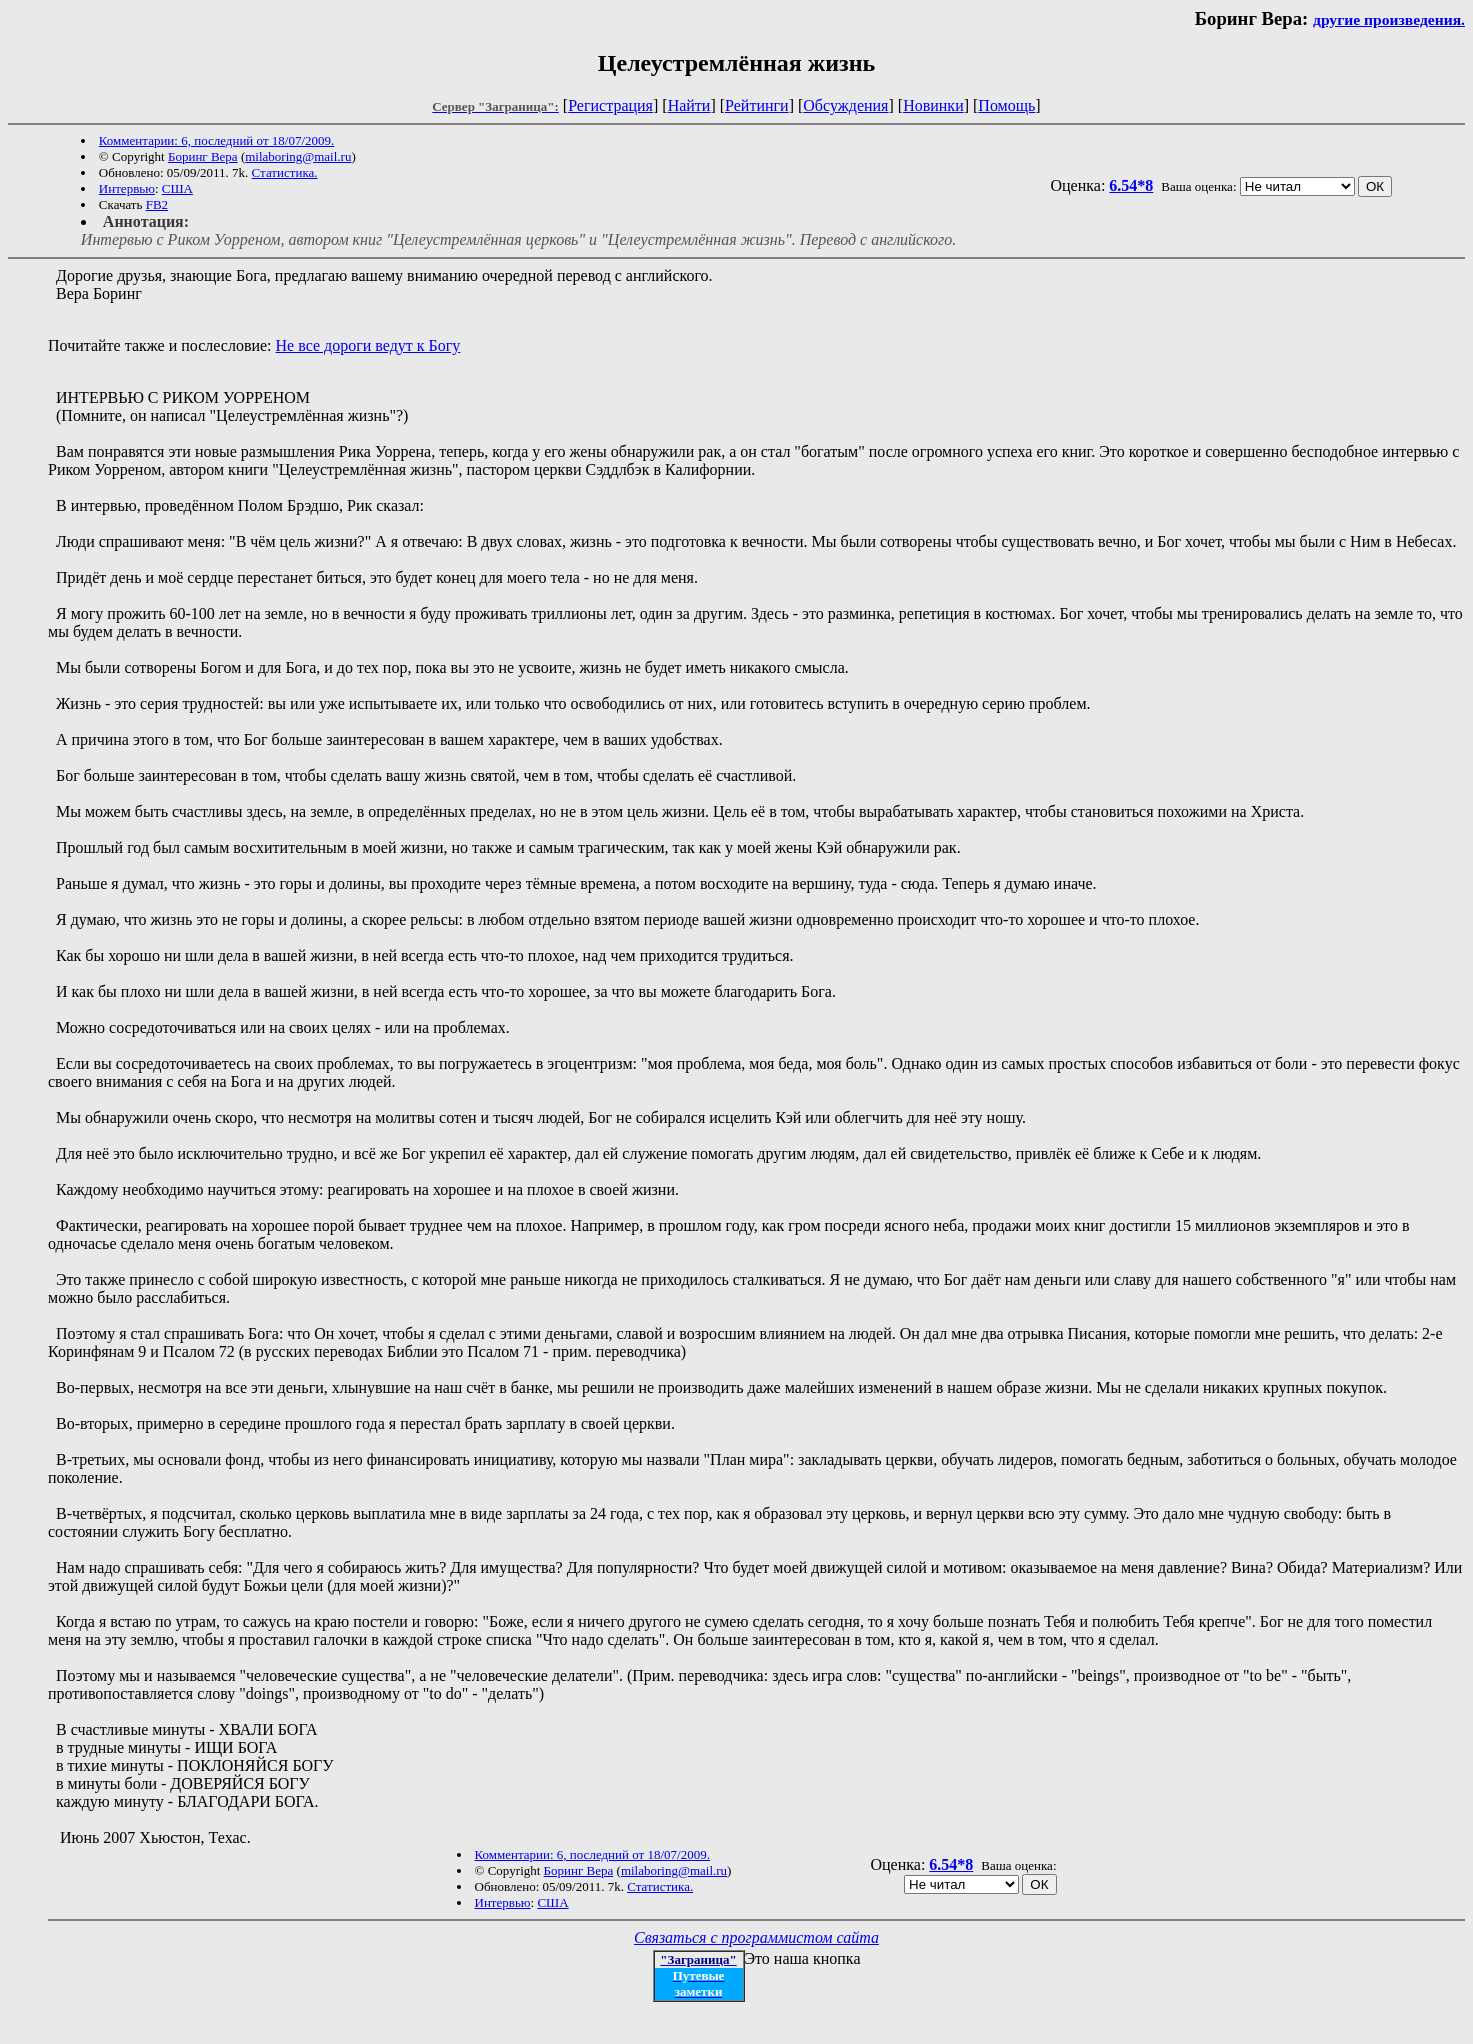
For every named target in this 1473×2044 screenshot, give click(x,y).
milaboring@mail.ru (298, 156)
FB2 (157, 204)
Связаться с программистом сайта (756, 1937)
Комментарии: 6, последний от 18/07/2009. (216, 140)
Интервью (127, 188)
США (177, 188)
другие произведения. (1389, 19)
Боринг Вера (203, 156)
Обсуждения (845, 105)
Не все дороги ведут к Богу (368, 345)
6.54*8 (1131, 185)
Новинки (933, 105)
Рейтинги (757, 105)
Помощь (1006, 105)
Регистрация (610, 105)
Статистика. (285, 172)
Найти (689, 105)
